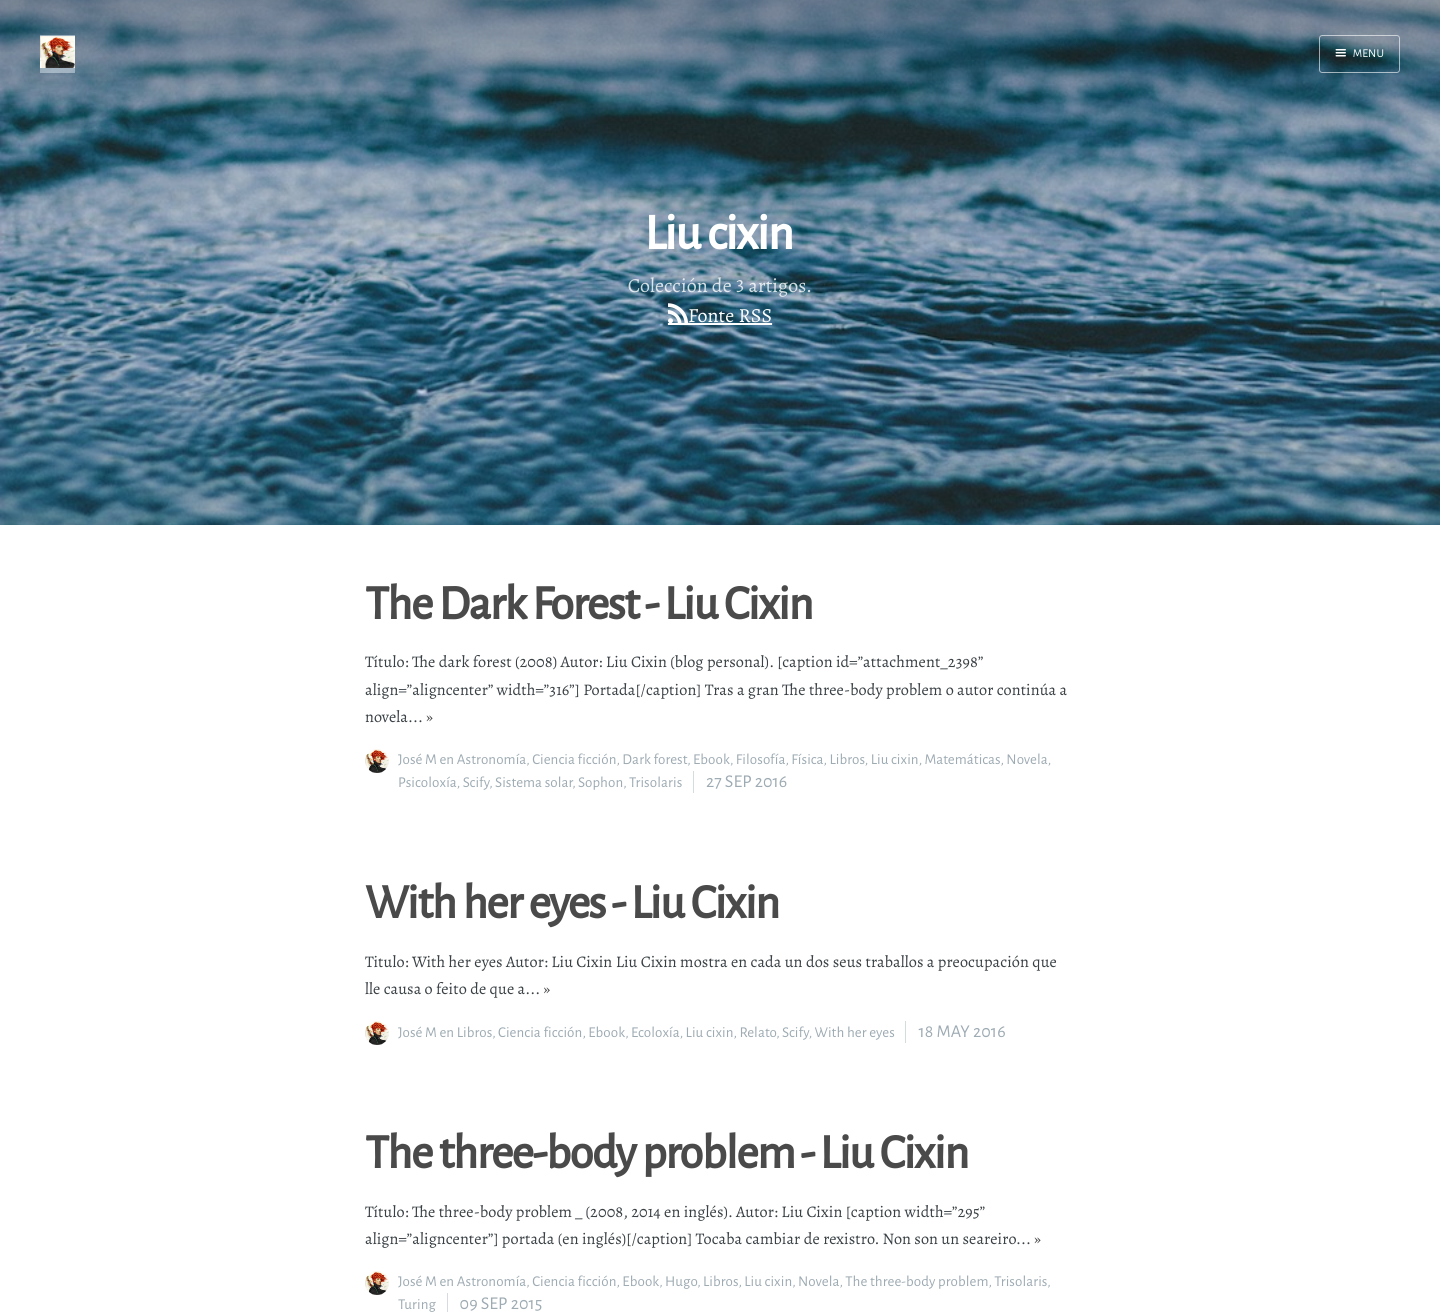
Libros (846, 759)
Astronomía (492, 759)
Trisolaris (655, 782)
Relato (757, 1032)
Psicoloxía (427, 782)
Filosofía (761, 759)
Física (807, 759)
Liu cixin (895, 759)
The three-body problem (916, 1281)
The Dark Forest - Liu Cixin (588, 602)
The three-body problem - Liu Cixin (666, 1151)
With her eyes (854, 1032)
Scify (476, 782)
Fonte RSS (730, 315)
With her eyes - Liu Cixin (572, 901)
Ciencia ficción (574, 759)
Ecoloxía (655, 1032)
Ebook (711, 759)
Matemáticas (962, 759)
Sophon (600, 782)
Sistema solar (533, 782)
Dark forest (654, 759)
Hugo (681, 1281)
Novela (1026, 759)
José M (417, 759)
